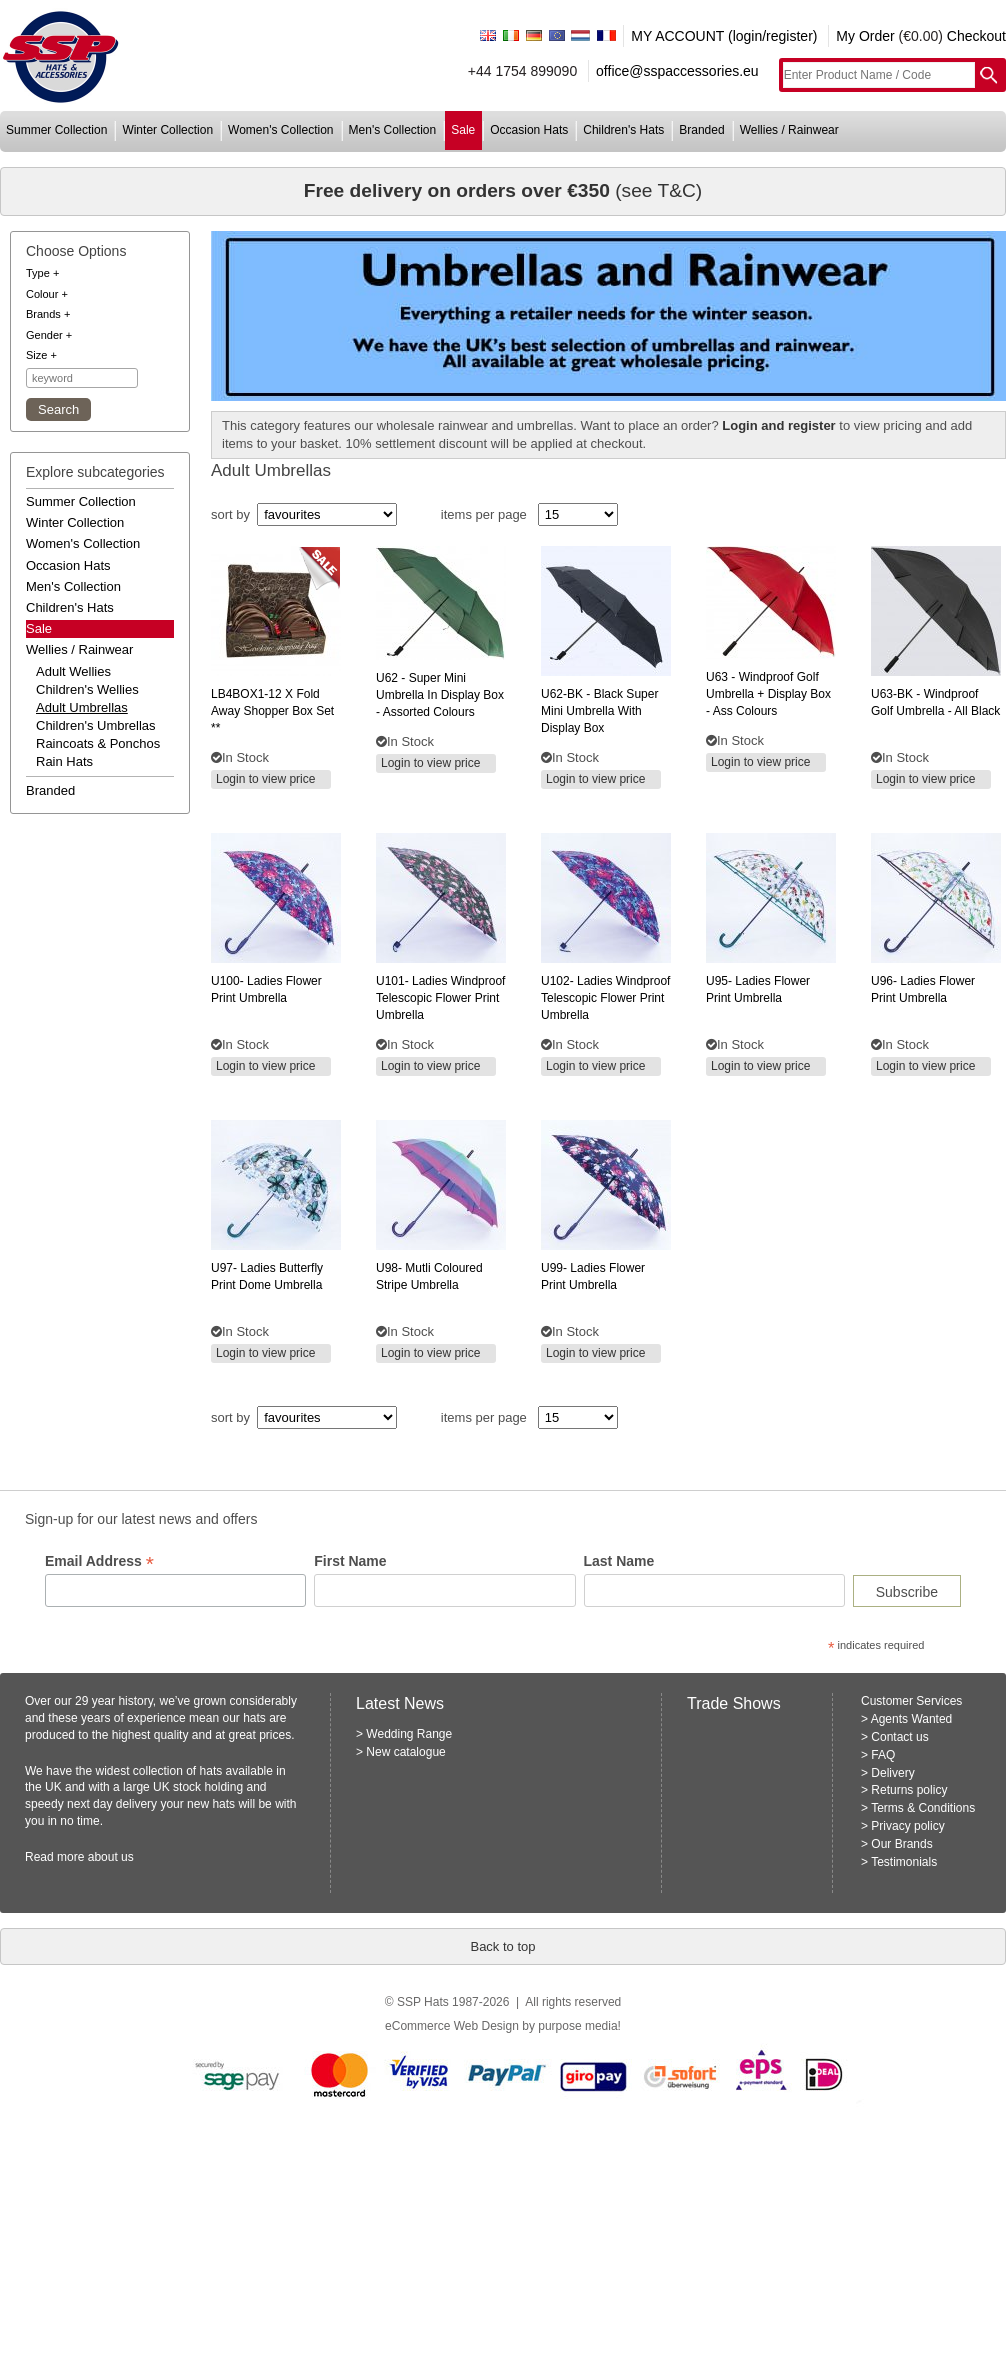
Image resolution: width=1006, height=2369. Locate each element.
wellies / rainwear (789, 130)
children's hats (623, 130)
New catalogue (405, 1752)
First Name (350, 1561)
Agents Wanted (912, 1719)
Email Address (99, 1561)
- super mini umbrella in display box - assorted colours (440, 695)
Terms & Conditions (923, 1808)
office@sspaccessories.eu (677, 71)
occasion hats (529, 130)
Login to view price (265, 779)
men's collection (393, 130)
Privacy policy (907, 1826)
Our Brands (901, 1844)
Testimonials (904, 1862)
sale (463, 130)
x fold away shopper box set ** (272, 711)
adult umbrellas (82, 707)
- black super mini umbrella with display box (599, 711)
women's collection (280, 130)
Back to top (502, 1946)
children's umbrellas (96, 725)
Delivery (892, 1773)
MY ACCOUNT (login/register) (724, 36)
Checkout (976, 36)
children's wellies (87, 689)
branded (701, 130)
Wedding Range (409, 1734)
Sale (39, 628)
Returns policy (909, 1790)
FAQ (883, 1755)
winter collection (167, 130)
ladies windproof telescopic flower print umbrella (440, 998)
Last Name (619, 1561)
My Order (865, 36)
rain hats (64, 761)
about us (111, 1857)
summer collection (56, 130)
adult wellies (73, 671)
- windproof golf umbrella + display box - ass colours (768, 694)
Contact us (899, 1737)
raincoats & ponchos (98, 743)
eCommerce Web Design (452, 2026)
